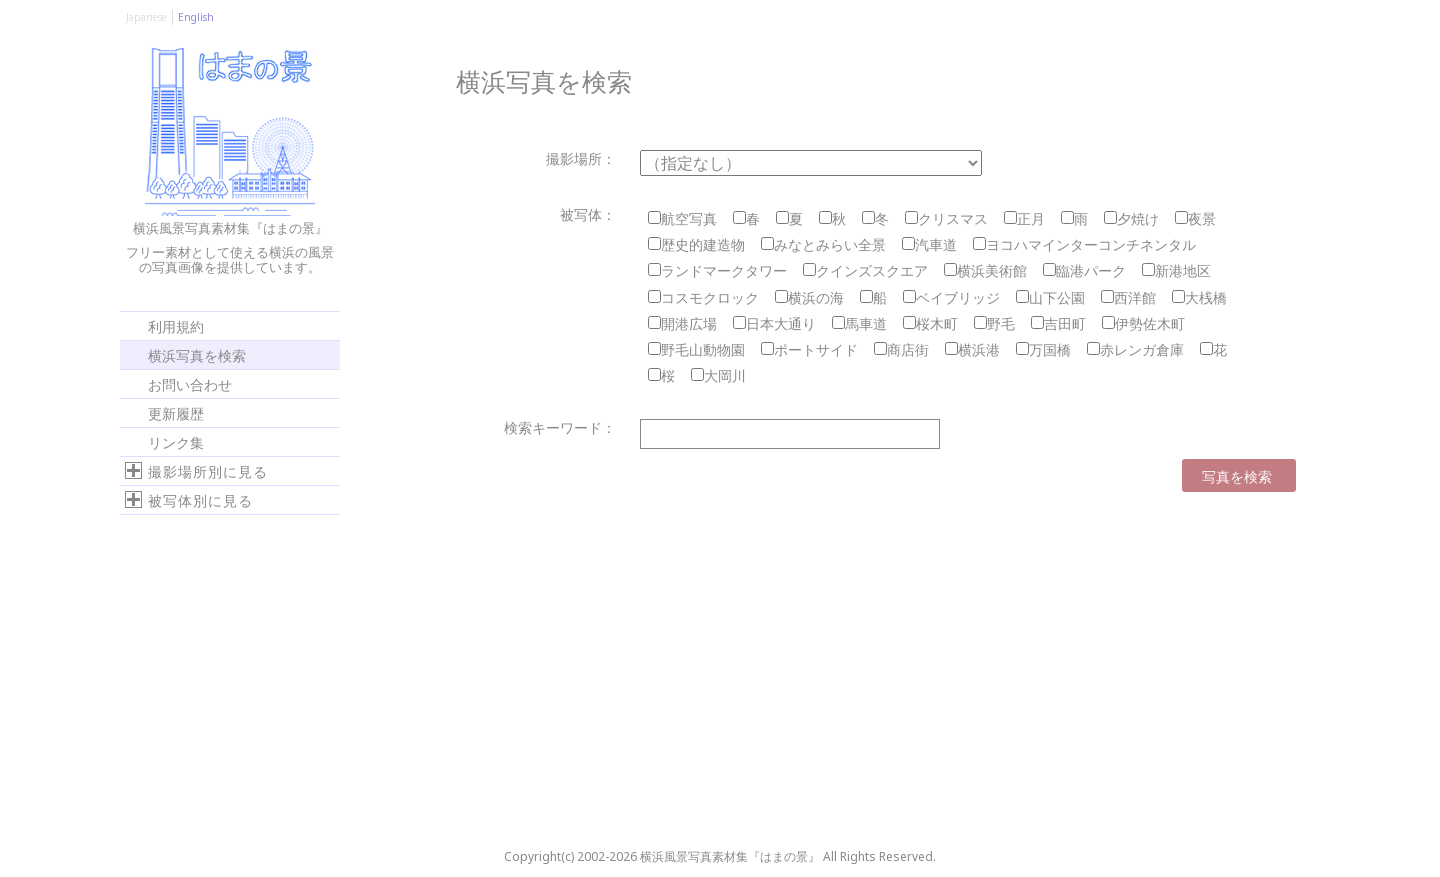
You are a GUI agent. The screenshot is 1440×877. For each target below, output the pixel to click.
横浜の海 (809, 297)
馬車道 (859, 323)
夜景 (1195, 218)
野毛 (994, 323)
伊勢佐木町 (1143, 323)
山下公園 (1050, 297)
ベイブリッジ (951, 297)
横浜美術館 (985, 270)
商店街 (901, 349)
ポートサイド (809, 349)
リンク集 (176, 441)
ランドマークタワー (717, 270)
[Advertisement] (220, 679)
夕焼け (1131, 218)
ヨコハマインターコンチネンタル (1084, 244)
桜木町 (930, 323)
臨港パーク (1084, 270)
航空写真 (682, 218)
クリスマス (946, 218)
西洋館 (1128, 297)
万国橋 (1043, 349)
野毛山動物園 (696, 349)
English (196, 17)
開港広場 (682, 323)
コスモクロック (703, 297)
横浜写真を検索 (197, 354)
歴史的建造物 (696, 244)
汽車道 (929, 244)
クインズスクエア (865, 270)
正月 (1024, 218)
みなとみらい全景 (823, 244)
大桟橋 (1199, 297)
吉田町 (1058, 323)
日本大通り (774, 323)
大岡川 (718, 375)
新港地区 (1176, 270)
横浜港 (972, 349)
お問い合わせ (190, 383)
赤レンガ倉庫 (1135, 349)
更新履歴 (176, 412)
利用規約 (176, 325)
